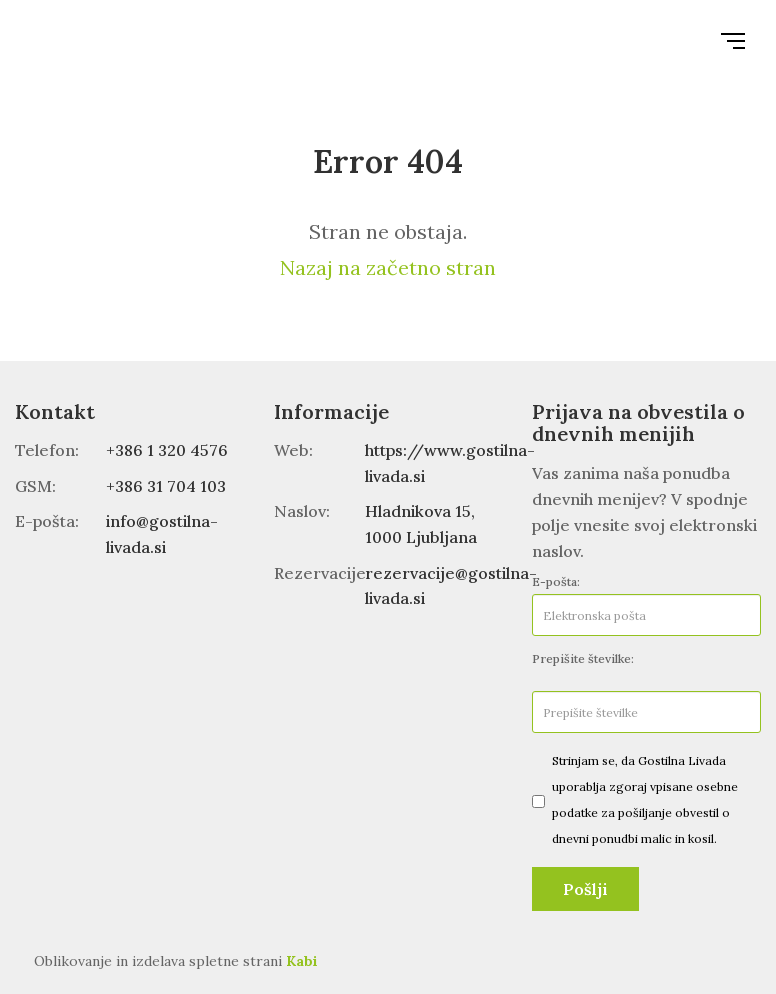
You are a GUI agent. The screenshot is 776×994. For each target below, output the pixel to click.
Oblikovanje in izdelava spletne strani (176, 961)
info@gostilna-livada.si (162, 534)
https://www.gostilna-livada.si (450, 463)
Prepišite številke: (583, 658)
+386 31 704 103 (166, 486)
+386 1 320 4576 (167, 450)
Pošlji (585, 889)
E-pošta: (556, 581)
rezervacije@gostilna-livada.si (451, 586)
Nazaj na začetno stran (388, 267)
